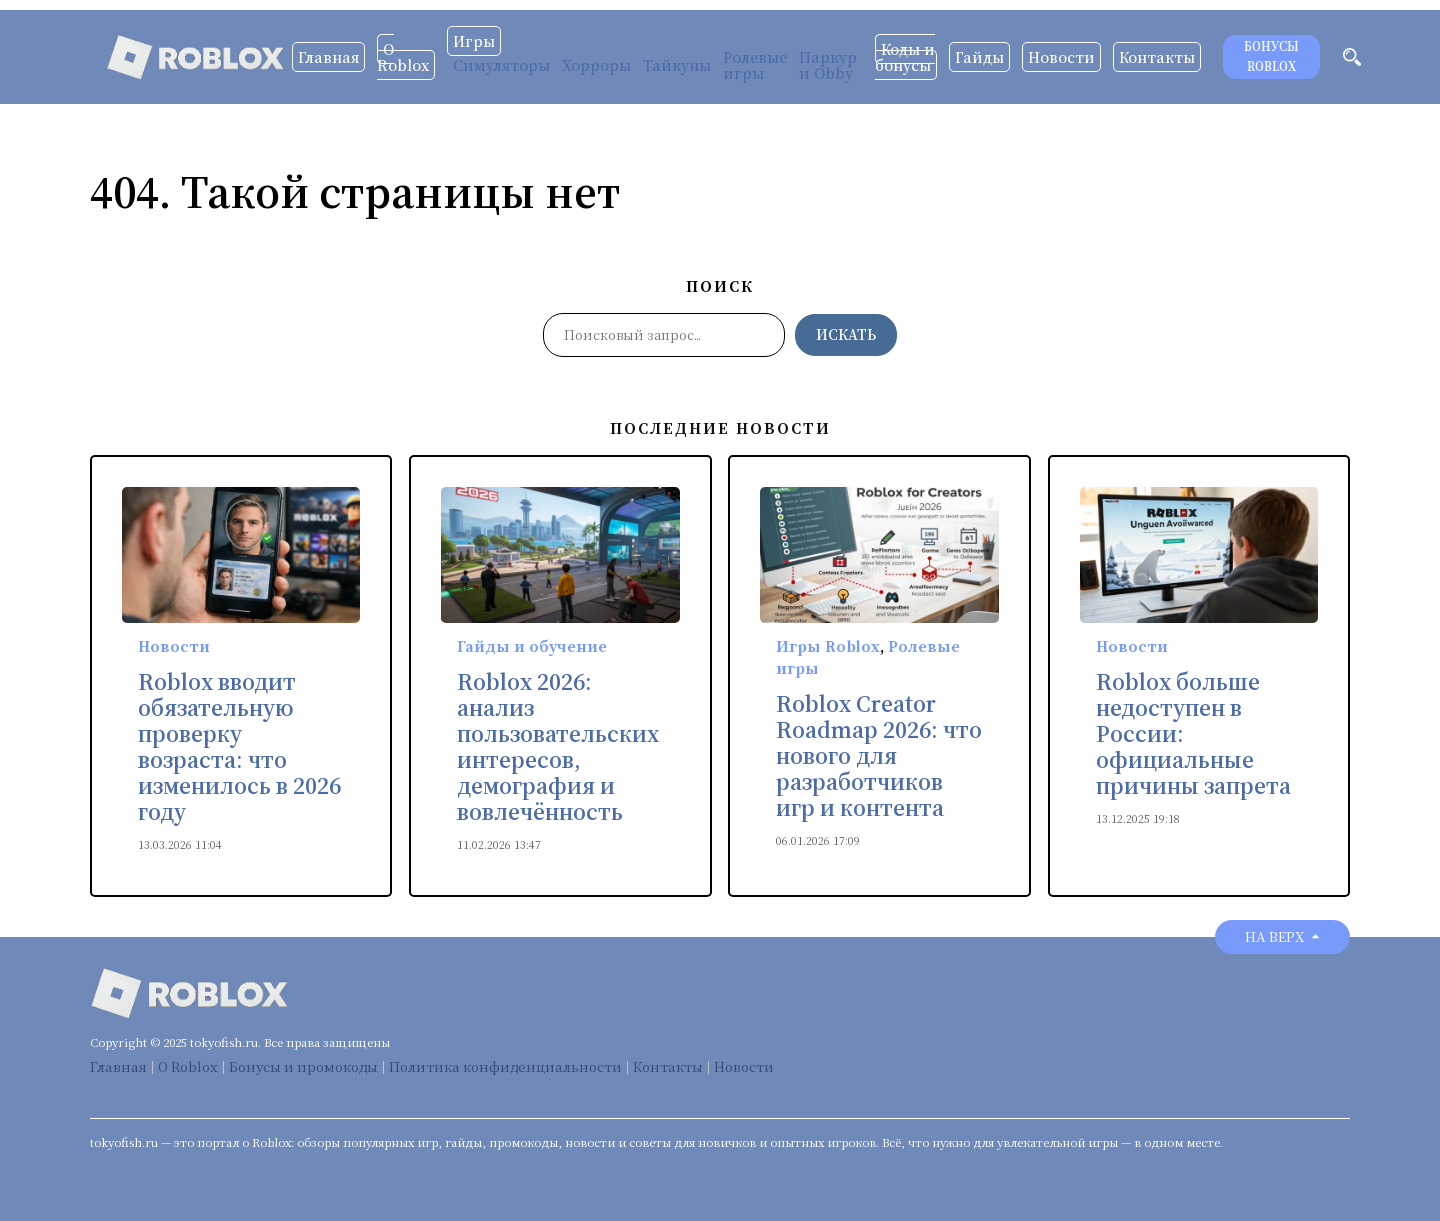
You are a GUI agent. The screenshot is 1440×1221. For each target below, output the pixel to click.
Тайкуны (677, 65)
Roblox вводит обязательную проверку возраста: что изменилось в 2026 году (239, 747)
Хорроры (596, 65)
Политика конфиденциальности (505, 1066)
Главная (328, 57)
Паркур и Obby (828, 65)
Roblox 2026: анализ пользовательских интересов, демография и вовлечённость (558, 747)
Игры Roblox (828, 646)
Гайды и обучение (532, 646)
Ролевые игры (755, 65)
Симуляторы (501, 65)
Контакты (1157, 57)
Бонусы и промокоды (303, 1066)
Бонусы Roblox (1271, 56)
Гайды (979, 57)
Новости (1061, 57)
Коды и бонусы (905, 57)
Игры (474, 41)
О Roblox (403, 57)
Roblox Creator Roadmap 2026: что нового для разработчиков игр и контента (879, 756)
